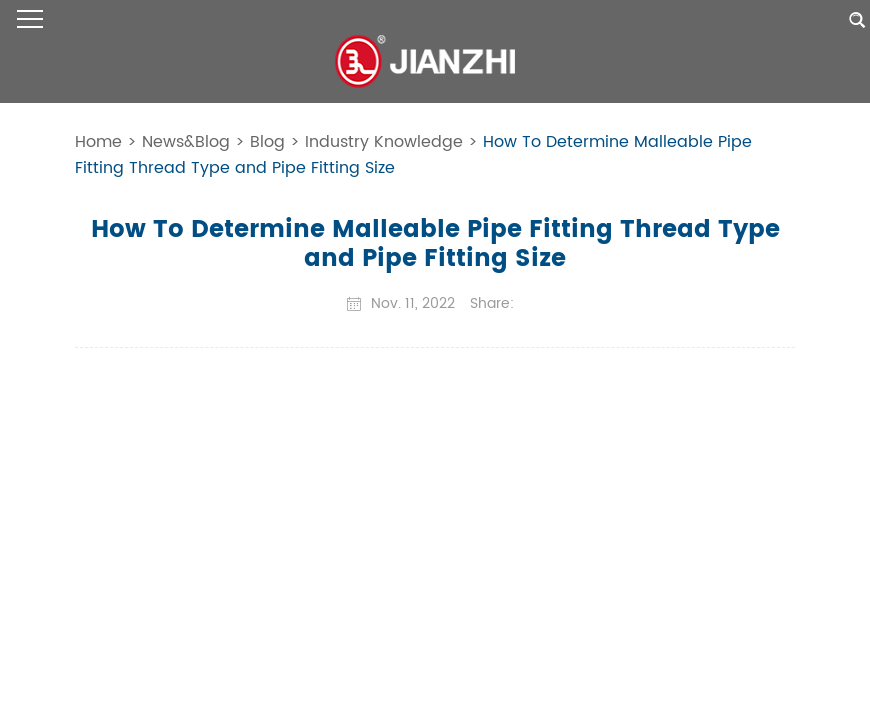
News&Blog (186, 142)
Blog (267, 142)
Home (98, 142)
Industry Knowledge (384, 142)
